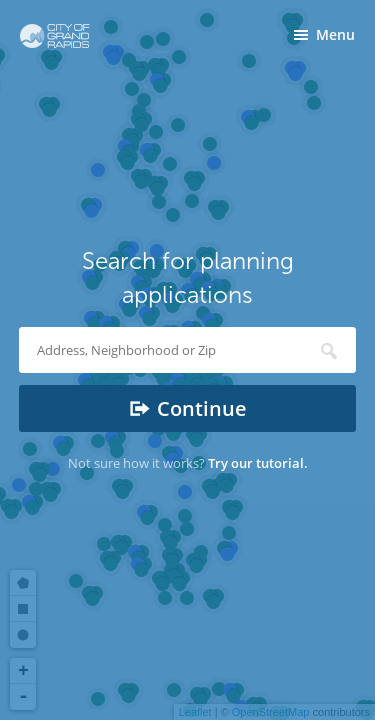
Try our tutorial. (258, 463)
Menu (335, 34)
